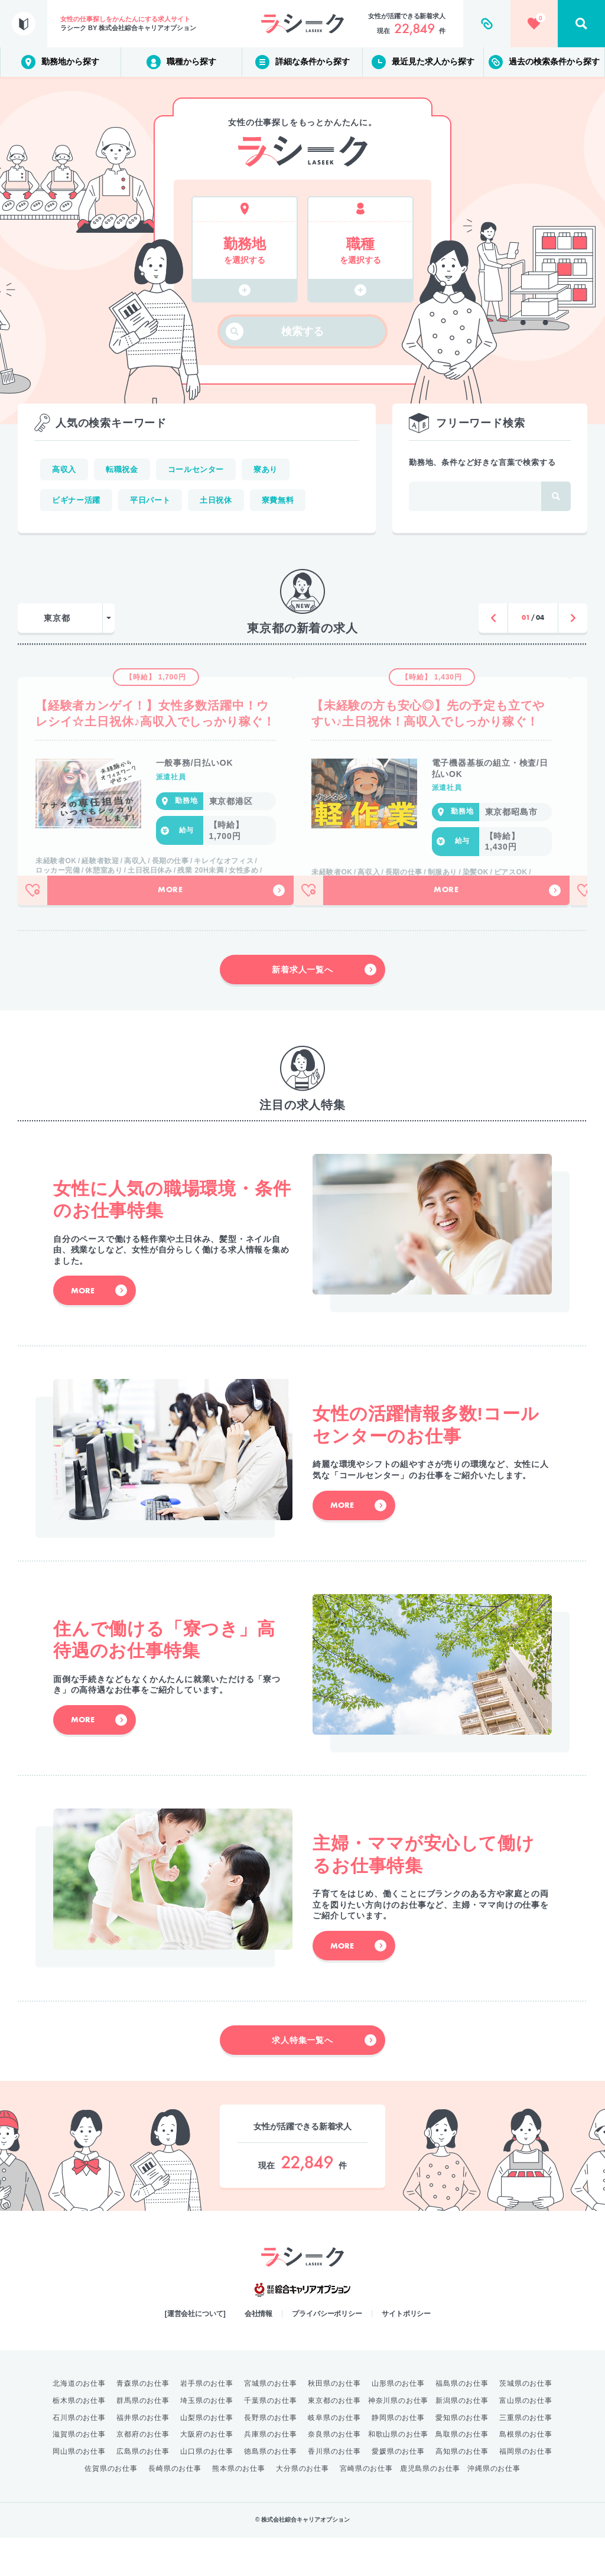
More (221, 929)
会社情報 (259, 2352)
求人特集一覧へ (324, 2078)
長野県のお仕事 (270, 2456)
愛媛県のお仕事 (398, 2490)
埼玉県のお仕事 (206, 2439)
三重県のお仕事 (525, 2456)
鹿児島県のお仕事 (430, 2507)
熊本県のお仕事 (238, 2507)
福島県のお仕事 (462, 2422)
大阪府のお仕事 (206, 2472)
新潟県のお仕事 (462, 2439)
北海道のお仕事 (79, 2422)
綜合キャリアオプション (302, 2328)
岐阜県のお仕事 (334, 2456)
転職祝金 (122, 469)
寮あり (265, 469)
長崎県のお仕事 (174, 2507)
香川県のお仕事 (334, 2490)
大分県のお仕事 (302, 2507)
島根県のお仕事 (525, 2472)
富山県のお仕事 (525, 2439)
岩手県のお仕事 (206, 2422)
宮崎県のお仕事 (366, 2507)
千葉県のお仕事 (270, 2439)
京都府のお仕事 (143, 2472)
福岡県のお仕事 (525, 2490)
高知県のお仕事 (462, 2490)
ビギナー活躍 (76, 500)
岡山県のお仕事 (79, 2490)
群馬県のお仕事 (143, 2439)
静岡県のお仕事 (398, 2456)
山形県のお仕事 (398, 2422)
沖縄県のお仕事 (494, 2507)
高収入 (64, 469)
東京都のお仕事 (334, 2439)
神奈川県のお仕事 (398, 2439)
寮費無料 (278, 500)
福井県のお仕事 (143, 2456)
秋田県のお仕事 (334, 2422)
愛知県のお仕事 (462, 2456)
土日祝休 (216, 500)
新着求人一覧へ (324, 1008)
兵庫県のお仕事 (270, 2472)
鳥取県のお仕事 (462, 2472)
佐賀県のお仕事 (111, 2507)
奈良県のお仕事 (334, 2472)
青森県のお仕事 (143, 2422)
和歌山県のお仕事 (398, 2472)
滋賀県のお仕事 (79, 2472)
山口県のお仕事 (206, 2490)
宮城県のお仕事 (270, 2422)
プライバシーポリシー (327, 2352)
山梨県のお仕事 (206, 2456)
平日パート (150, 500)
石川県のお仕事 (79, 2456)
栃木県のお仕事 (79, 2439)
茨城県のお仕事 (525, 2422)
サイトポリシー (406, 2352)
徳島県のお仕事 (270, 2490)
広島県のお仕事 (143, 2490)
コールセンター (196, 469)
